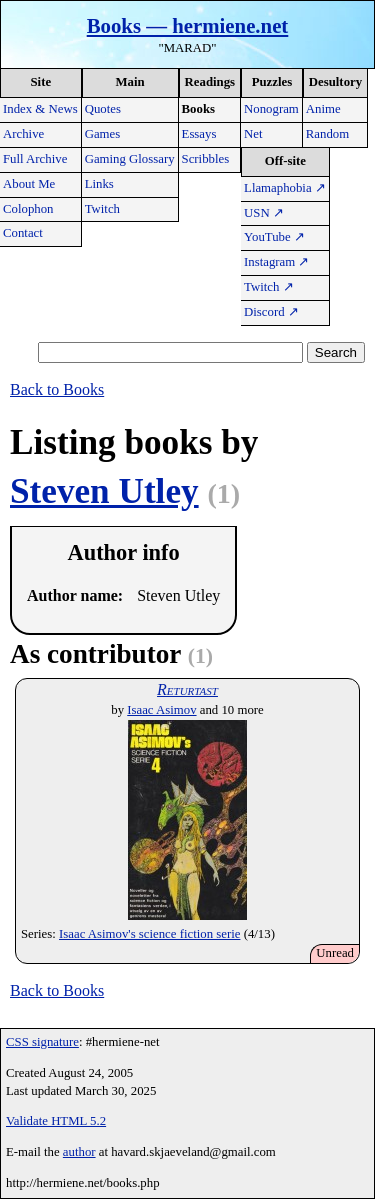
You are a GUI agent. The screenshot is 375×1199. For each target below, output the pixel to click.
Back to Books (57, 389)
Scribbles (206, 159)
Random (327, 134)
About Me (29, 184)
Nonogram (271, 109)
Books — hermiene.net (188, 25)
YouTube (274, 237)
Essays (199, 134)
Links (99, 184)
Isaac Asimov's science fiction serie (149, 934)
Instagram (276, 262)
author (79, 1152)
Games (103, 134)
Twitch (102, 209)
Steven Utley (104, 491)
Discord (271, 312)
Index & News (40, 109)
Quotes (103, 109)
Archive (23, 134)
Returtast (187, 689)
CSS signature (42, 1042)
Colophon (28, 209)
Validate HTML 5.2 (56, 1121)
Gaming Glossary (130, 159)
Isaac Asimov (161, 710)
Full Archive (35, 159)
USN (264, 213)
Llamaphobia (285, 188)
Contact (23, 233)
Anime (323, 109)
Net (253, 134)
